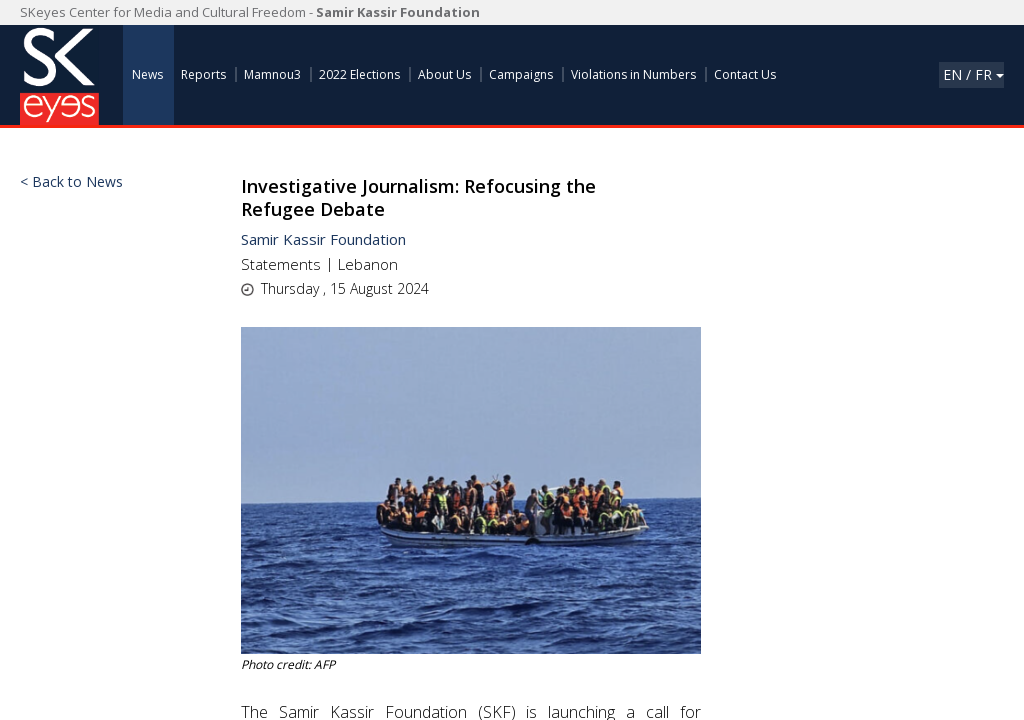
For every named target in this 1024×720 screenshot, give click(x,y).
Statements (281, 264)
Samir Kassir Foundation (323, 239)
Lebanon (368, 264)
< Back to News (71, 182)
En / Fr (973, 74)
